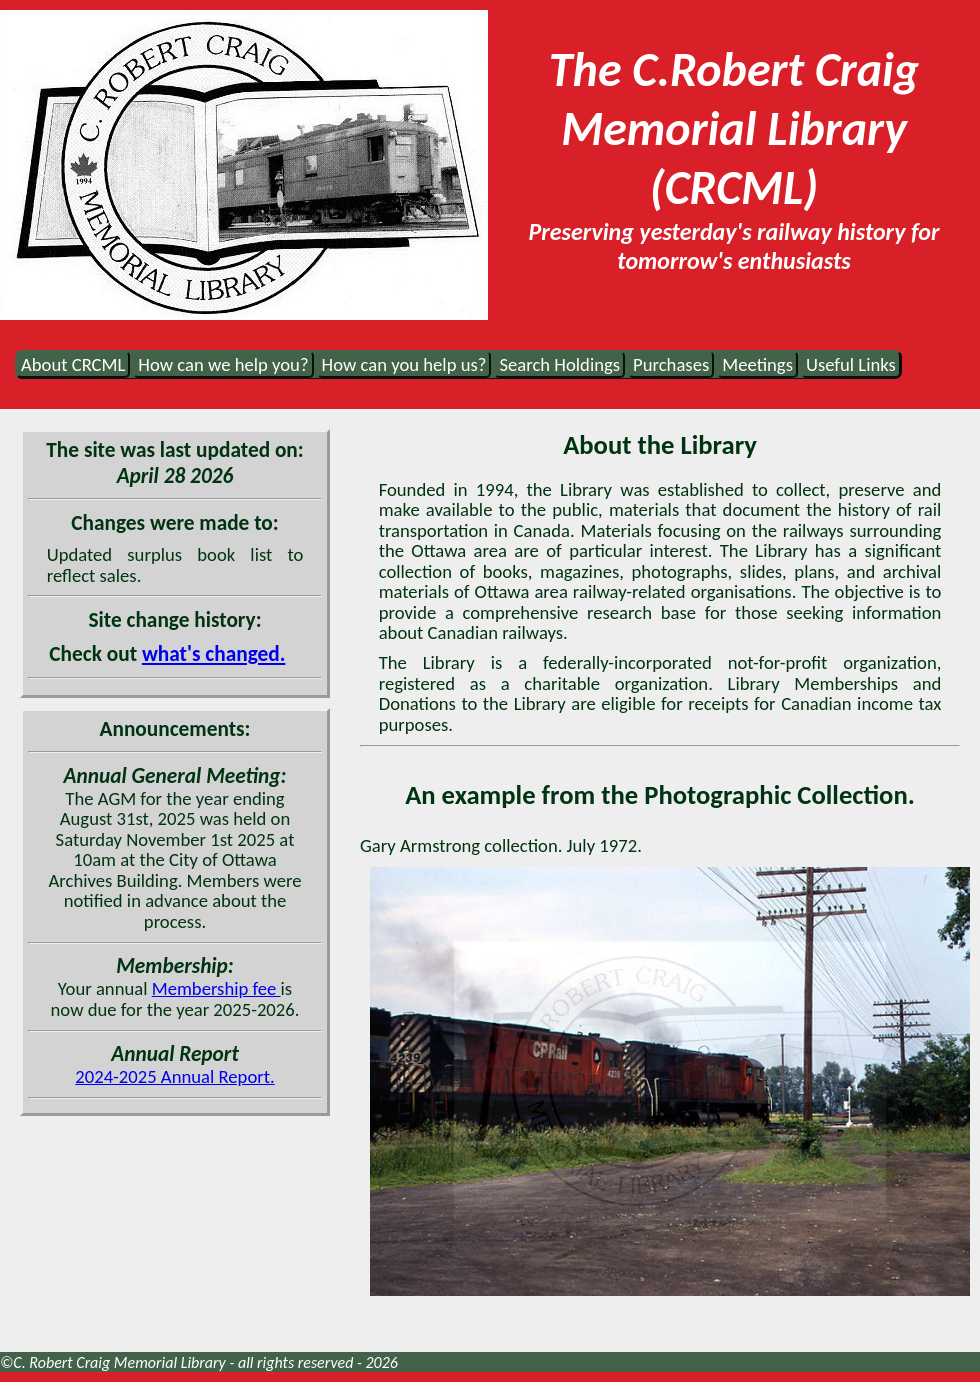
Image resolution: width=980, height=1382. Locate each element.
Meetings (757, 364)
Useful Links (851, 364)
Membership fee (216, 988)
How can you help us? (404, 364)
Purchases (671, 364)
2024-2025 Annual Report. (174, 1076)
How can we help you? (223, 364)
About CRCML (73, 364)
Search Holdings (559, 364)
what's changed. (213, 654)
